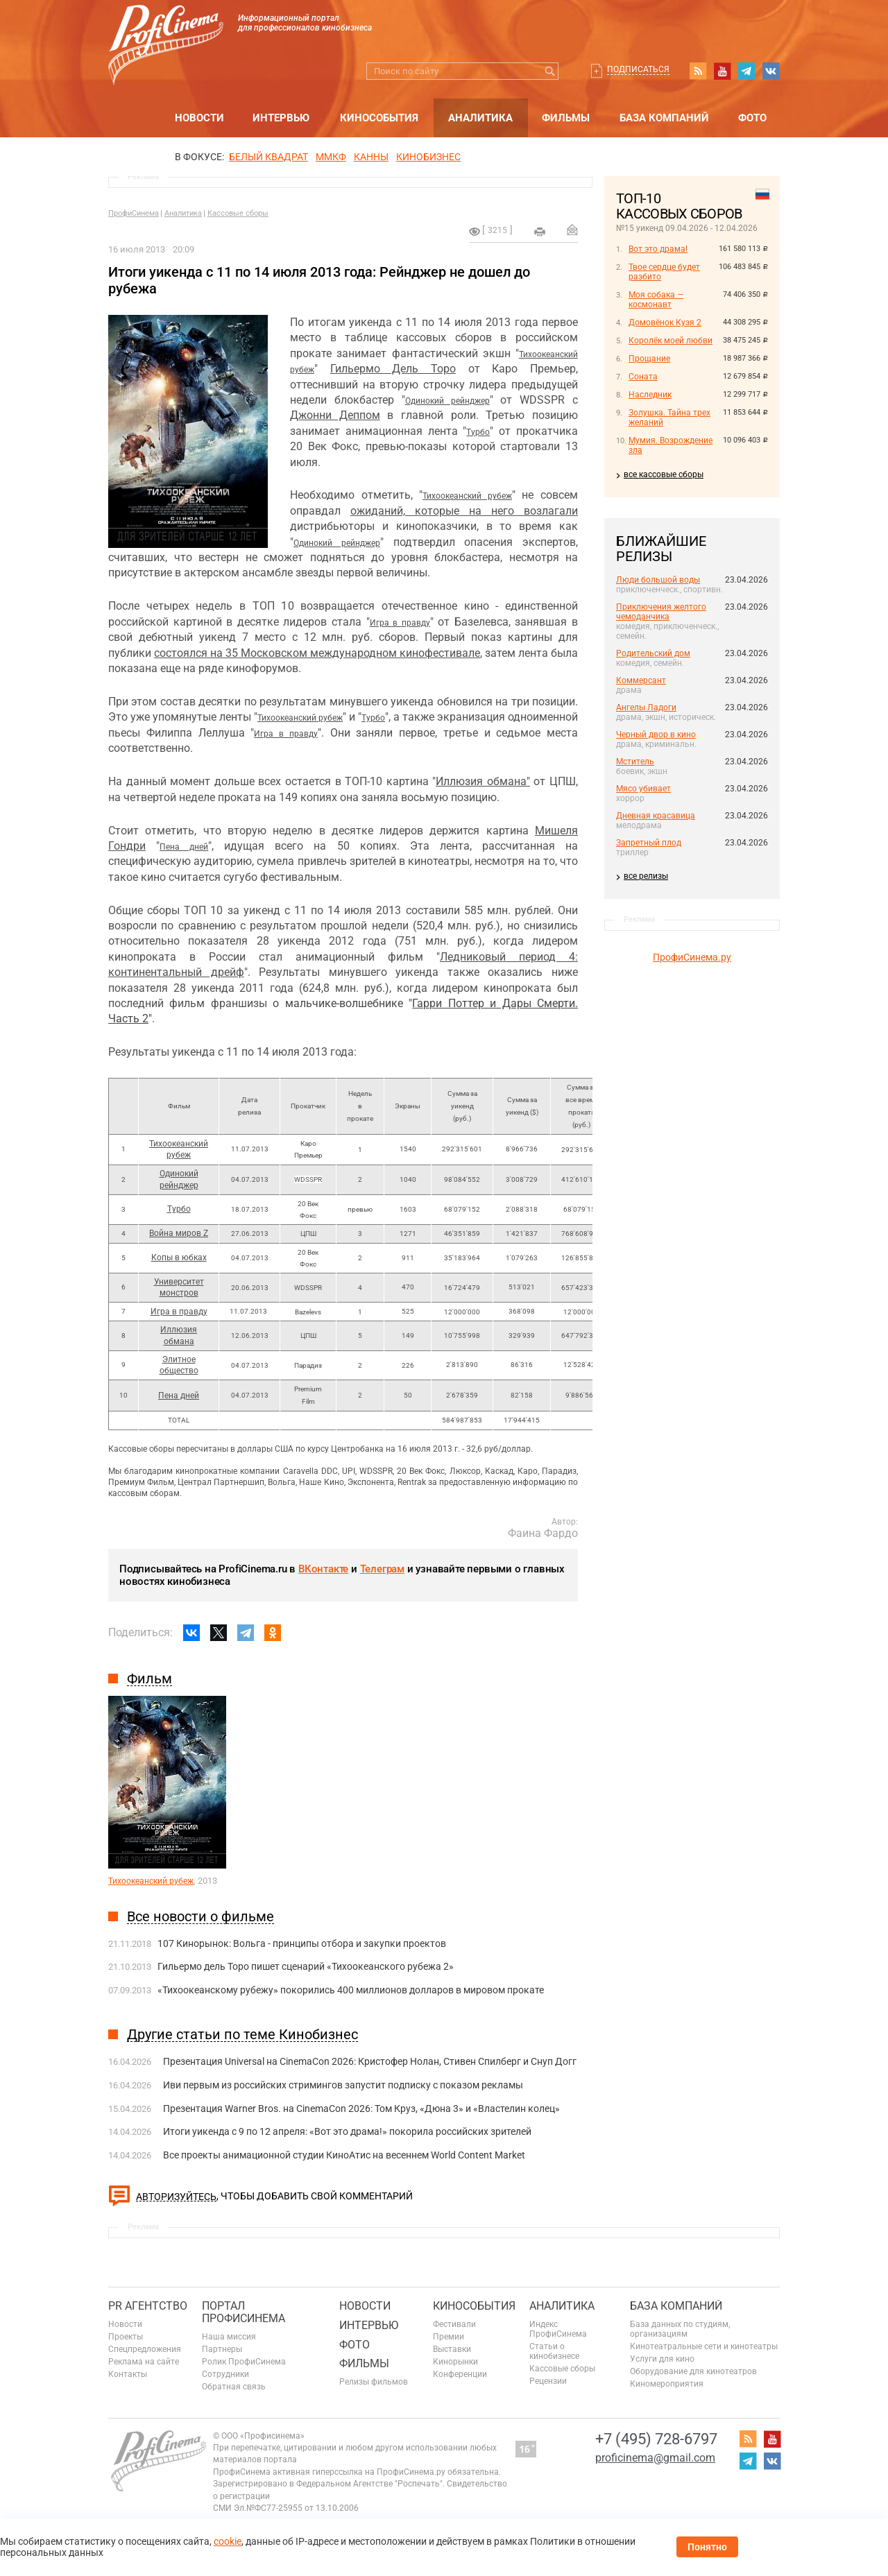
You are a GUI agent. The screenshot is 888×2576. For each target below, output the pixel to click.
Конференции (460, 2374)
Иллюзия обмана (481, 781)
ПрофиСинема (133, 213)
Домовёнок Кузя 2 (665, 322)
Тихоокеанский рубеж (467, 496)
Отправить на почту (572, 229)
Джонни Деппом (335, 415)
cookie (227, 2541)
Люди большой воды (658, 580)
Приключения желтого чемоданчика (661, 611)
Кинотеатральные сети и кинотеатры (704, 2346)
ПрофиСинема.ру (692, 957)
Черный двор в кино (656, 734)
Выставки (452, 2349)
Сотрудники (225, 2374)
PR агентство (147, 2305)
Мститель (635, 761)
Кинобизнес (428, 156)
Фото (752, 118)
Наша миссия (229, 2337)
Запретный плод (648, 843)
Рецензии (548, 2381)
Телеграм (382, 1569)
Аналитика (480, 118)
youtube (722, 71)
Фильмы (566, 118)
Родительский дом (653, 653)
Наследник (650, 395)
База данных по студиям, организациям (680, 2329)
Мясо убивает (643, 788)
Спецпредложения (144, 2349)
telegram (746, 71)
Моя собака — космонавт (656, 299)
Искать (549, 71)
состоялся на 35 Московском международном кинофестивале (317, 653)
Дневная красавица (655, 816)
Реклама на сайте (143, 2362)
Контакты (127, 2374)
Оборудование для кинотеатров (693, 2371)
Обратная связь (234, 2387)
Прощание (649, 358)
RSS (698, 71)
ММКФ (331, 156)
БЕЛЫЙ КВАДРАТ (268, 156)
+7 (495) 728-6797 (656, 2439)
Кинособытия (379, 118)
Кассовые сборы (237, 213)
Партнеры (222, 2349)
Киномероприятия (666, 2384)
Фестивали (454, 2324)
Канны (371, 156)
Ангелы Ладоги (646, 707)
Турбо (478, 432)
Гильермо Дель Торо (393, 368)
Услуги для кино (662, 2359)
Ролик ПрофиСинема (244, 2362)
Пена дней (184, 847)
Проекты (125, 2337)
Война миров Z (178, 1233)
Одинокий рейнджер (447, 401)
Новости (199, 118)
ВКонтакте (323, 1569)
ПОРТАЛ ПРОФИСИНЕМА (243, 2312)
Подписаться (638, 69)
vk (771, 71)
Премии (448, 2337)
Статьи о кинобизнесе (554, 2351)
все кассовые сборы (663, 474)
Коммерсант (641, 680)
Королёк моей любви (670, 340)
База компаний (664, 118)
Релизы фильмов (373, 2382)
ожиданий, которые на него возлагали (464, 510)
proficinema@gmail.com (655, 2457)
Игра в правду (400, 623)
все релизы (646, 876)
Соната (643, 376)
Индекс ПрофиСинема (558, 2329)
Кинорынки (455, 2362)
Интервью (281, 118)
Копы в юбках (179, 1257)
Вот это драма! (658, 249)
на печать (539, 231)
